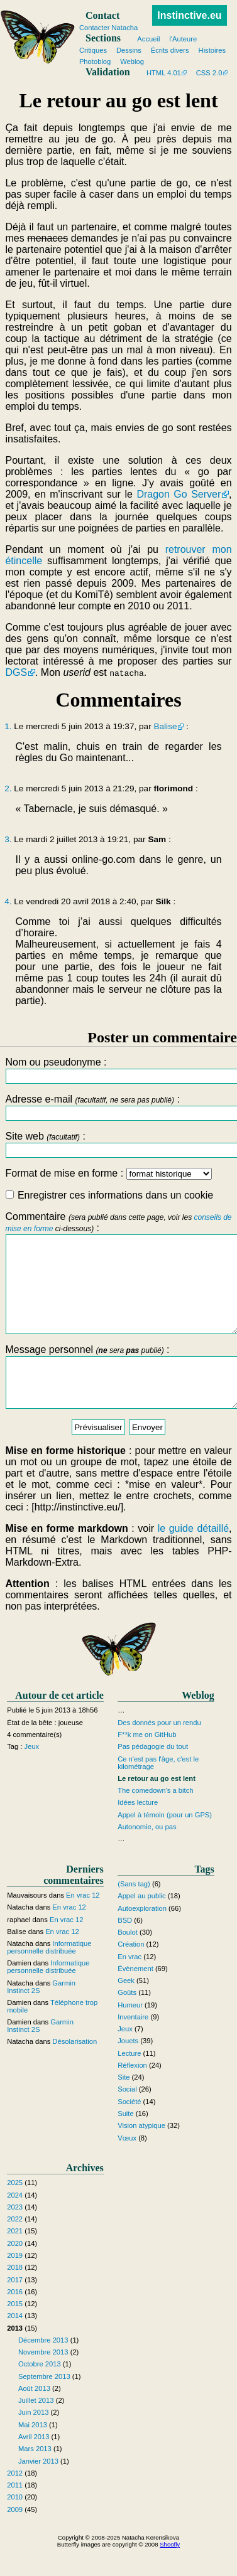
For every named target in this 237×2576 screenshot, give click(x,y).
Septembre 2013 (44, 2404)
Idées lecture (138, 1831)
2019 (15, 2283)
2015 (15, 2332)
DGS (16, 672)
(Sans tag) (134, 1912)
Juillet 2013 (36, 2428)
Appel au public (142, 1924)
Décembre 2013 (43, 2368)
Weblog (132, 61)
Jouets (128, 2069)
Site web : (118, 1144)
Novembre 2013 (43, 2380)
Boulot (128, 1960)
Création (131, 1972)
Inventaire (133, 2045)
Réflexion (132, 2093)
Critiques (93, 50)
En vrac (129, 1985)
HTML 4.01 (163, 73)
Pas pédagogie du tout (153, 1774)
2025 (15, 2211)
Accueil (148, 39)
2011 (15, 2513)
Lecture (129, 2081)
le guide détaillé (193, 1556)
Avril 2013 (34, 2465)
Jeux (32, 1774)
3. (7, 839)
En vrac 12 (82, 1923)
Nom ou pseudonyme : (118, 1070)
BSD (125, 1948)
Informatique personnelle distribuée (49, 1975)
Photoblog (95, 61)
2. (7, 788)
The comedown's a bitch (155, 1818)
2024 (15, 2223)
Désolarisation (74, 2070)
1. (7, 726)
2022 (15, 2247)
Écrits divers (170, 50)
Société (129, 2130)
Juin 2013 (33, 2441)
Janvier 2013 (38, 2489)
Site (124, 2105)
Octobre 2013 (39, 2393)
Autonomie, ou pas (147, 1855)
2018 (15, 2295)
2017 (15, 2308)
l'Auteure (183, 39)
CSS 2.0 (209, 73)
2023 (15, 2235)
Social (127, 2118)
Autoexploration (142, 1936)
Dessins (128, 50)
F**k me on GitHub (147, 1762)
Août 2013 (34, 2416)
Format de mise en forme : (108, 1173)
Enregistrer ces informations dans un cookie (109, 1195)
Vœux (127, 2166)
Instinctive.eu (189, 15)
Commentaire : (118, 1282)
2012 (15, 2501)
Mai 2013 (32, 2453)
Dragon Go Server (178, 494)
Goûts (127, 2021)
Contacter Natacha (108, 27)
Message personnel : (118, 1400)
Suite (126, 2142)
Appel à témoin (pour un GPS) (165, 1843)
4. (7, 901)
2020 (15, 2271)
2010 (15, 2526)
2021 (15, 2259)
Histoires (212, 50)
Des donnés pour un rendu (159, 1751)
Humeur (130, 2033)
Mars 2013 (35, 2477)
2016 (15, 2320)
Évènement (135, 1997)
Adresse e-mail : (118, 1107)
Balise (165, 726)
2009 (15, 2537)
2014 (15, 2344)
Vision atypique (141, 2153)
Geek (126, 2008)
